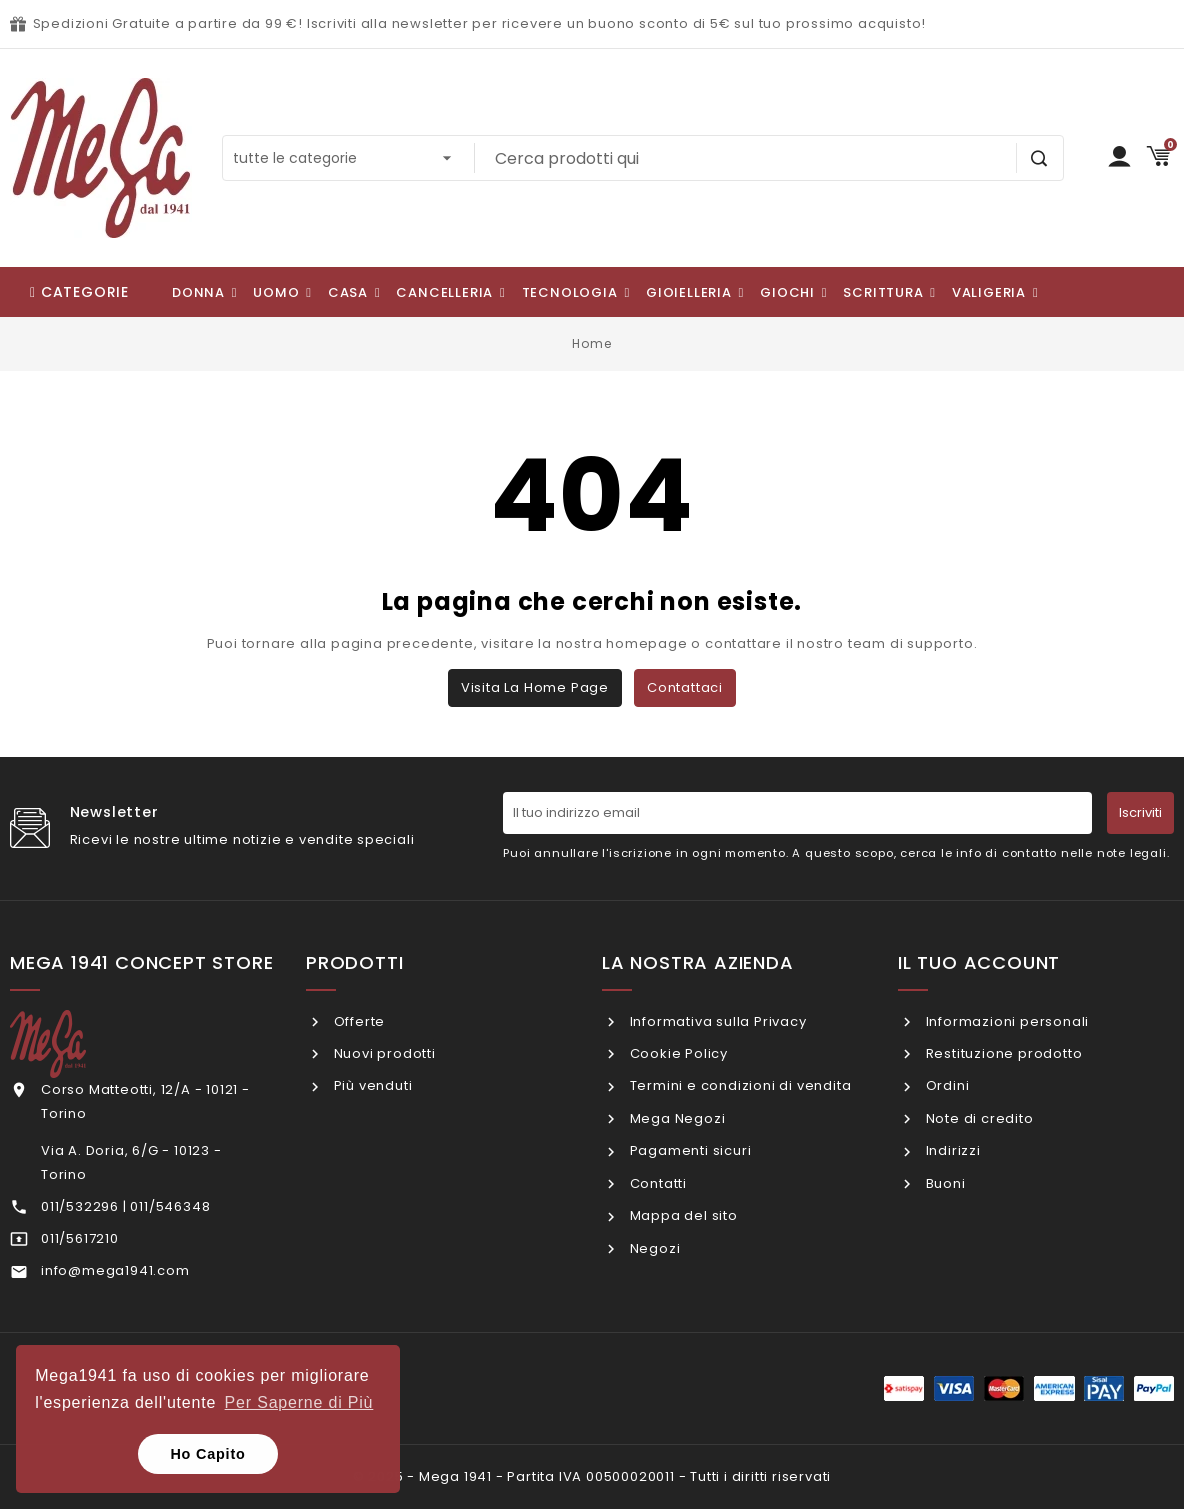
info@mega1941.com (115, 1270)
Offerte (357, 1021)
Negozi (653, 1248)
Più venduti (371, 1085)
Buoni (944, 1183)
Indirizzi (951, 1150)
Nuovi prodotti (383, 1053)
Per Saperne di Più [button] (299, 1402)
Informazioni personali (1005, 1021)
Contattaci (685, 687)
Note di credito (978, 1118)
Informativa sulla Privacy (716, 1021)
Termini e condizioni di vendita (739, 1085)
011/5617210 (80, 1238)
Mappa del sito (682, 1215)
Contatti (656, 1183)
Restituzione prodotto (1002, 1053)
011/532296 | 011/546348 (125, 1206)
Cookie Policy (677, 1053)
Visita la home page (535, 687)
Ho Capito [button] (207, 1454)
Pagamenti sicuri (689, 1150)
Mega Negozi (676, 1118)
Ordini (946, 1085)
